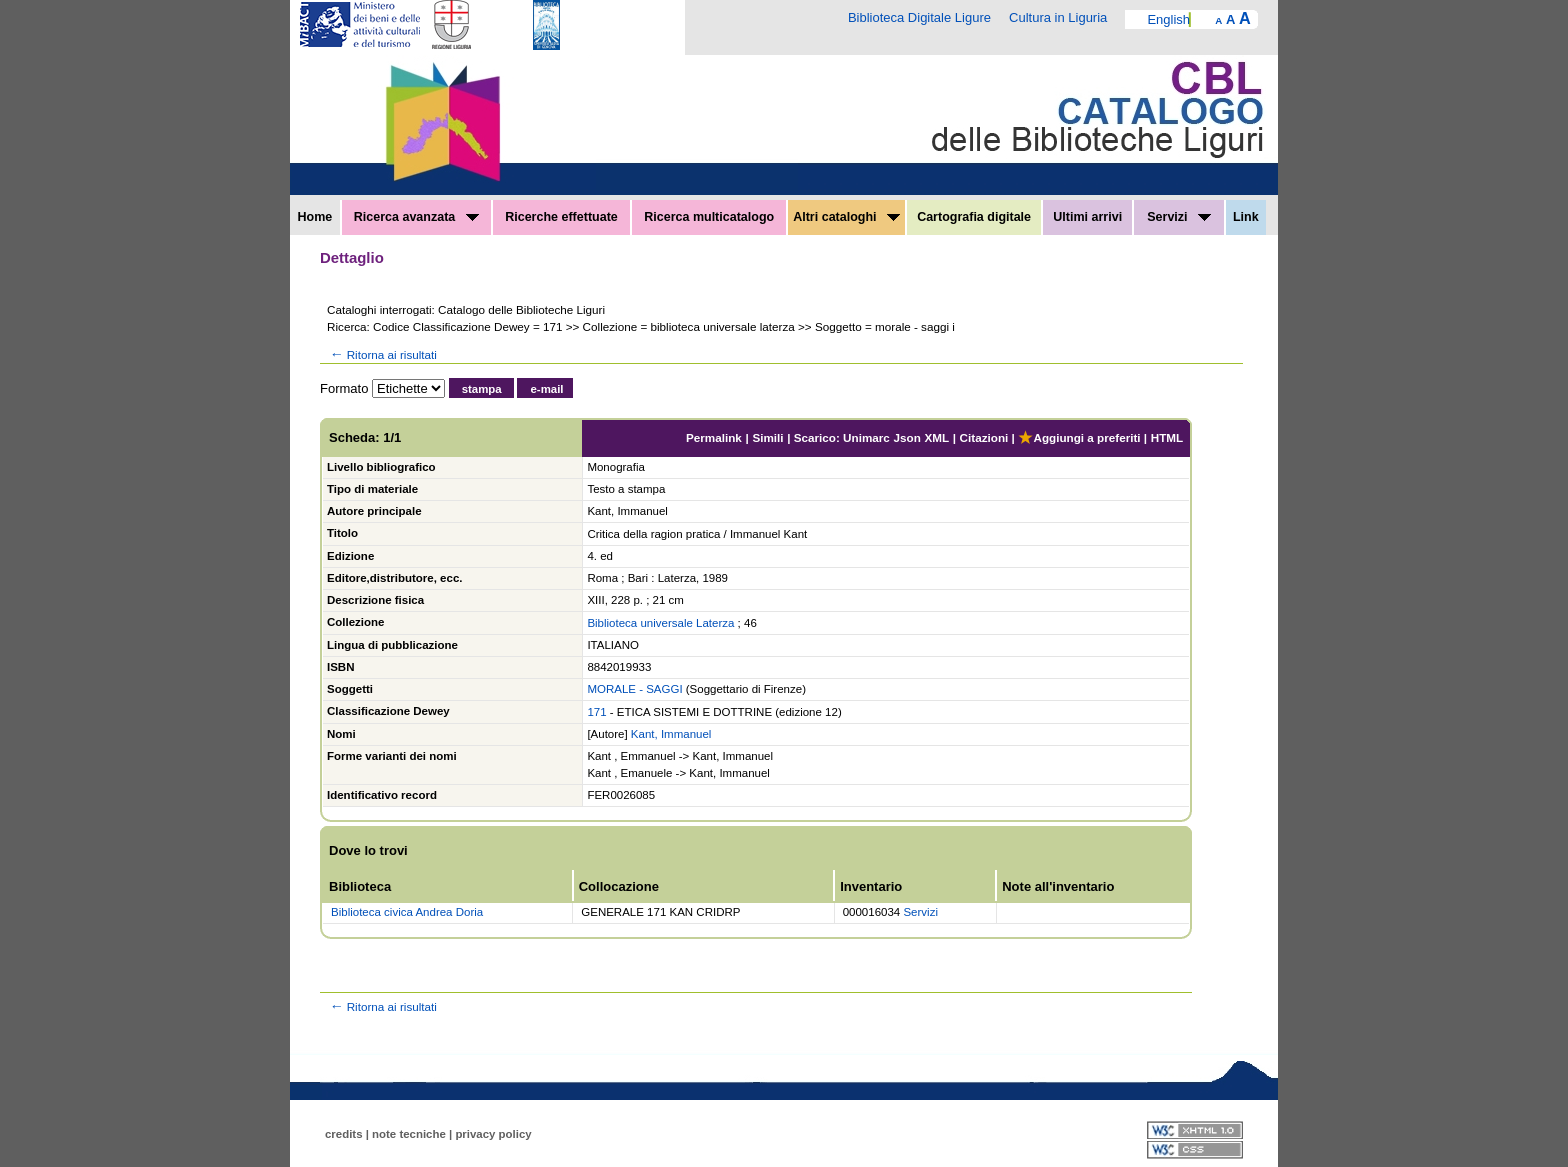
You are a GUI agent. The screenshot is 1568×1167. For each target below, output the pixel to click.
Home (315, 217)
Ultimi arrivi (1087, 217)
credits (344, 1134)
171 (596, 712)
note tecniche (409, 1134)
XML (936, 437)
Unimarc (866, 437)
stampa (482, 389)
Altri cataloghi (846, 217)
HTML (1167, 437)
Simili (767, 437)
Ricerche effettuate (561, 217)
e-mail (546, 389)
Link (1246, 217)
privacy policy (493, 1134)
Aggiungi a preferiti (1079, 437)
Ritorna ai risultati (382, 354)
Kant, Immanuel (671, 734)
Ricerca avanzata (416, 217)
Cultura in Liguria (1058, 17)
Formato (344, 388)
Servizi (1179, 217)
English (1168, 19)
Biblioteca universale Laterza (660, 623)
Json (907, 437)
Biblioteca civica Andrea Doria (407, 912)
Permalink (714, 437)
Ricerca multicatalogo (709, 217)
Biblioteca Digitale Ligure (919, 17)
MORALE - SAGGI (634, 689)
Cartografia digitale (974, 217)
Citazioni (984, 437)
